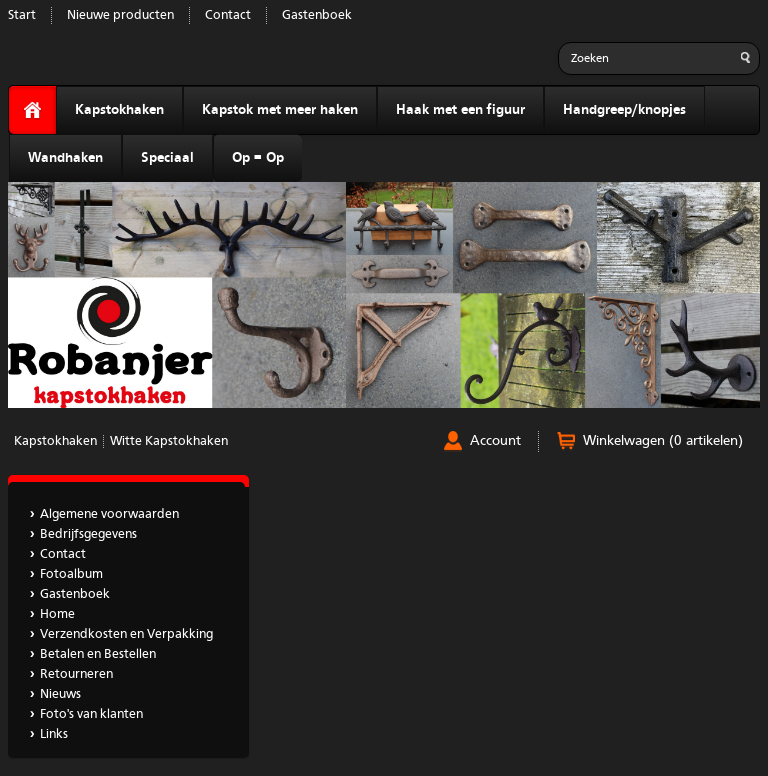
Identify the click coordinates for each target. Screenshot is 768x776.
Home (57, 614)
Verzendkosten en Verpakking (126, 634)
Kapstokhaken (119, 110)
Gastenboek (317, 15)
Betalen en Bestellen (98, 654)
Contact (228, 15)
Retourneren (76, 674)
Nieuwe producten (120, 15)
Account (495, 441)
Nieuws (60, 694)
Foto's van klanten (91, 714)
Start (22, 15)
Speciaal (167, 158)
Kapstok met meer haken (280, 110)
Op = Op (258, 158)
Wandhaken (65, 158)
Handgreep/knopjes (624, 110)
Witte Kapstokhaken (169, 441)
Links (54, 734)
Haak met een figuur (460, 110)
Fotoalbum (71, 574)
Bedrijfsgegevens (88, 534)
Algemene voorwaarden (109, 514)
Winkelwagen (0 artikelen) (663, 441)
